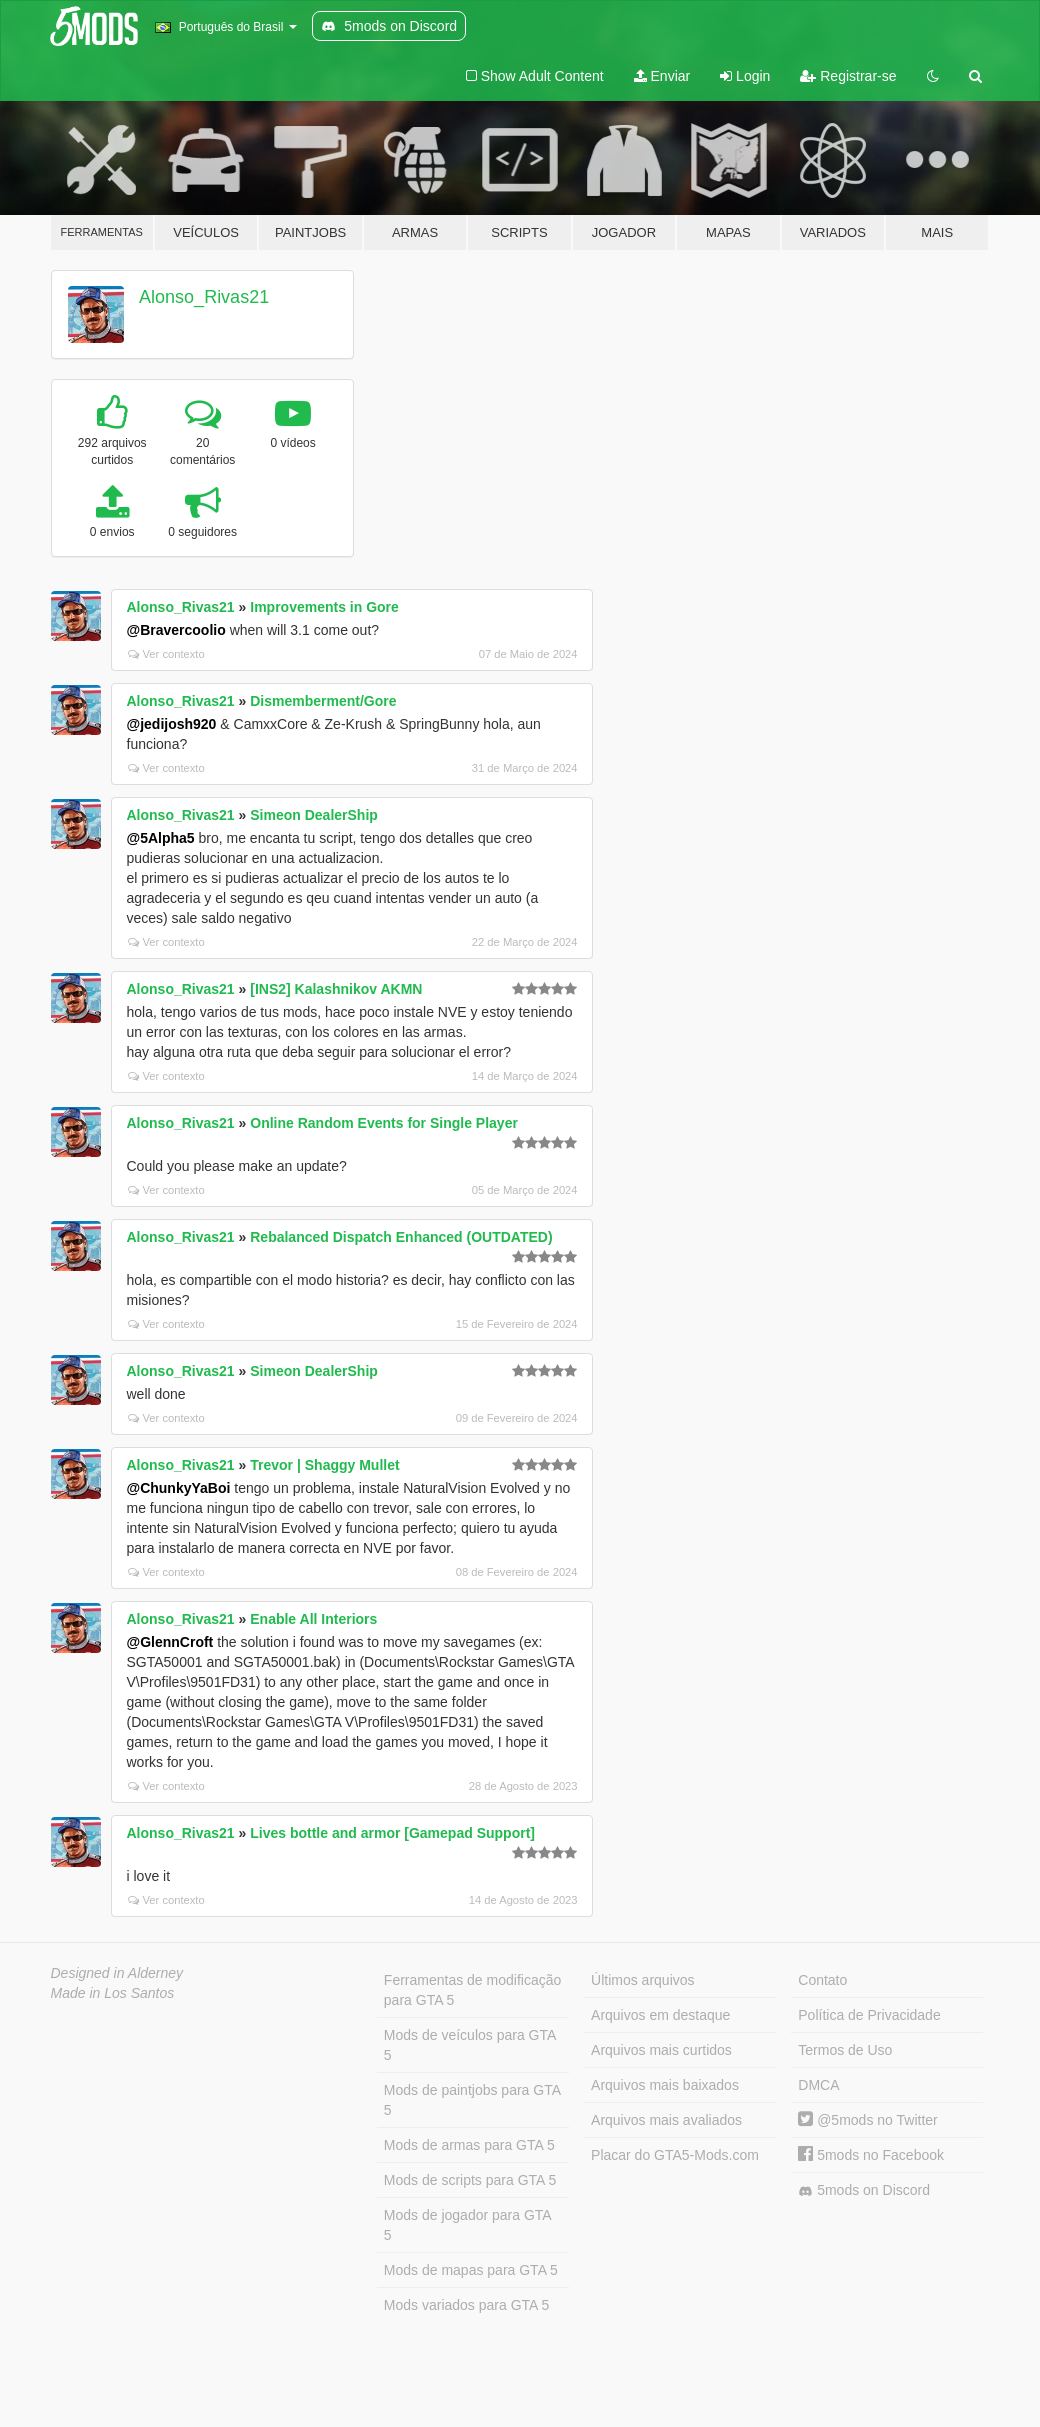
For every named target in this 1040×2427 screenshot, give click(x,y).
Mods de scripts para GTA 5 (470, 2180)
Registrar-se (848, 76)
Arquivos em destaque (660, 2015)
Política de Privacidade (869, 2015)
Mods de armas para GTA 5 (469, 2145)
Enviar (662, 76)
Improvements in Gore (324, 607)
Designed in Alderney (117, 1973)
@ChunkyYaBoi (179, 1488)
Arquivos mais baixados (665, 2085)
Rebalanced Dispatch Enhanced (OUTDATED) (401, 1237)
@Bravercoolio (176, 630)
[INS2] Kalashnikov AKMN (336, 989)
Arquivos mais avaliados (666, 2120)
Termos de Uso (845, 2050)
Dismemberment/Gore (323, 701)
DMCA (818, 2085)
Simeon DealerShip (314, 815)
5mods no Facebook (871, 2155)
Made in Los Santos (113, 1993)
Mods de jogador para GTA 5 (468, 2225)
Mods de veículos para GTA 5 (470, 2045)
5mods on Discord (864, 2190)
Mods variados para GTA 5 (466, 2305)
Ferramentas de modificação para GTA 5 (472, 1990)
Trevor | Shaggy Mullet (324, 1465)
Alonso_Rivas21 (204, 297)
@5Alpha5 (161, 838)
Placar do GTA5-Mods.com (675, 2155)
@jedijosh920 (172, 724)
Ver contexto (166, 654)
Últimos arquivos (642, 1980)
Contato (822, 1980)
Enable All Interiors (313, 1619)
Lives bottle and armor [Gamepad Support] (392, 1833)
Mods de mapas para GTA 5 (471, 2270)
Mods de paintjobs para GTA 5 (472, 2100)
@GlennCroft (170, 1642)
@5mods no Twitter (867, 2120)
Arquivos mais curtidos (661, 2050)
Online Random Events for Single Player (384, 1123)
